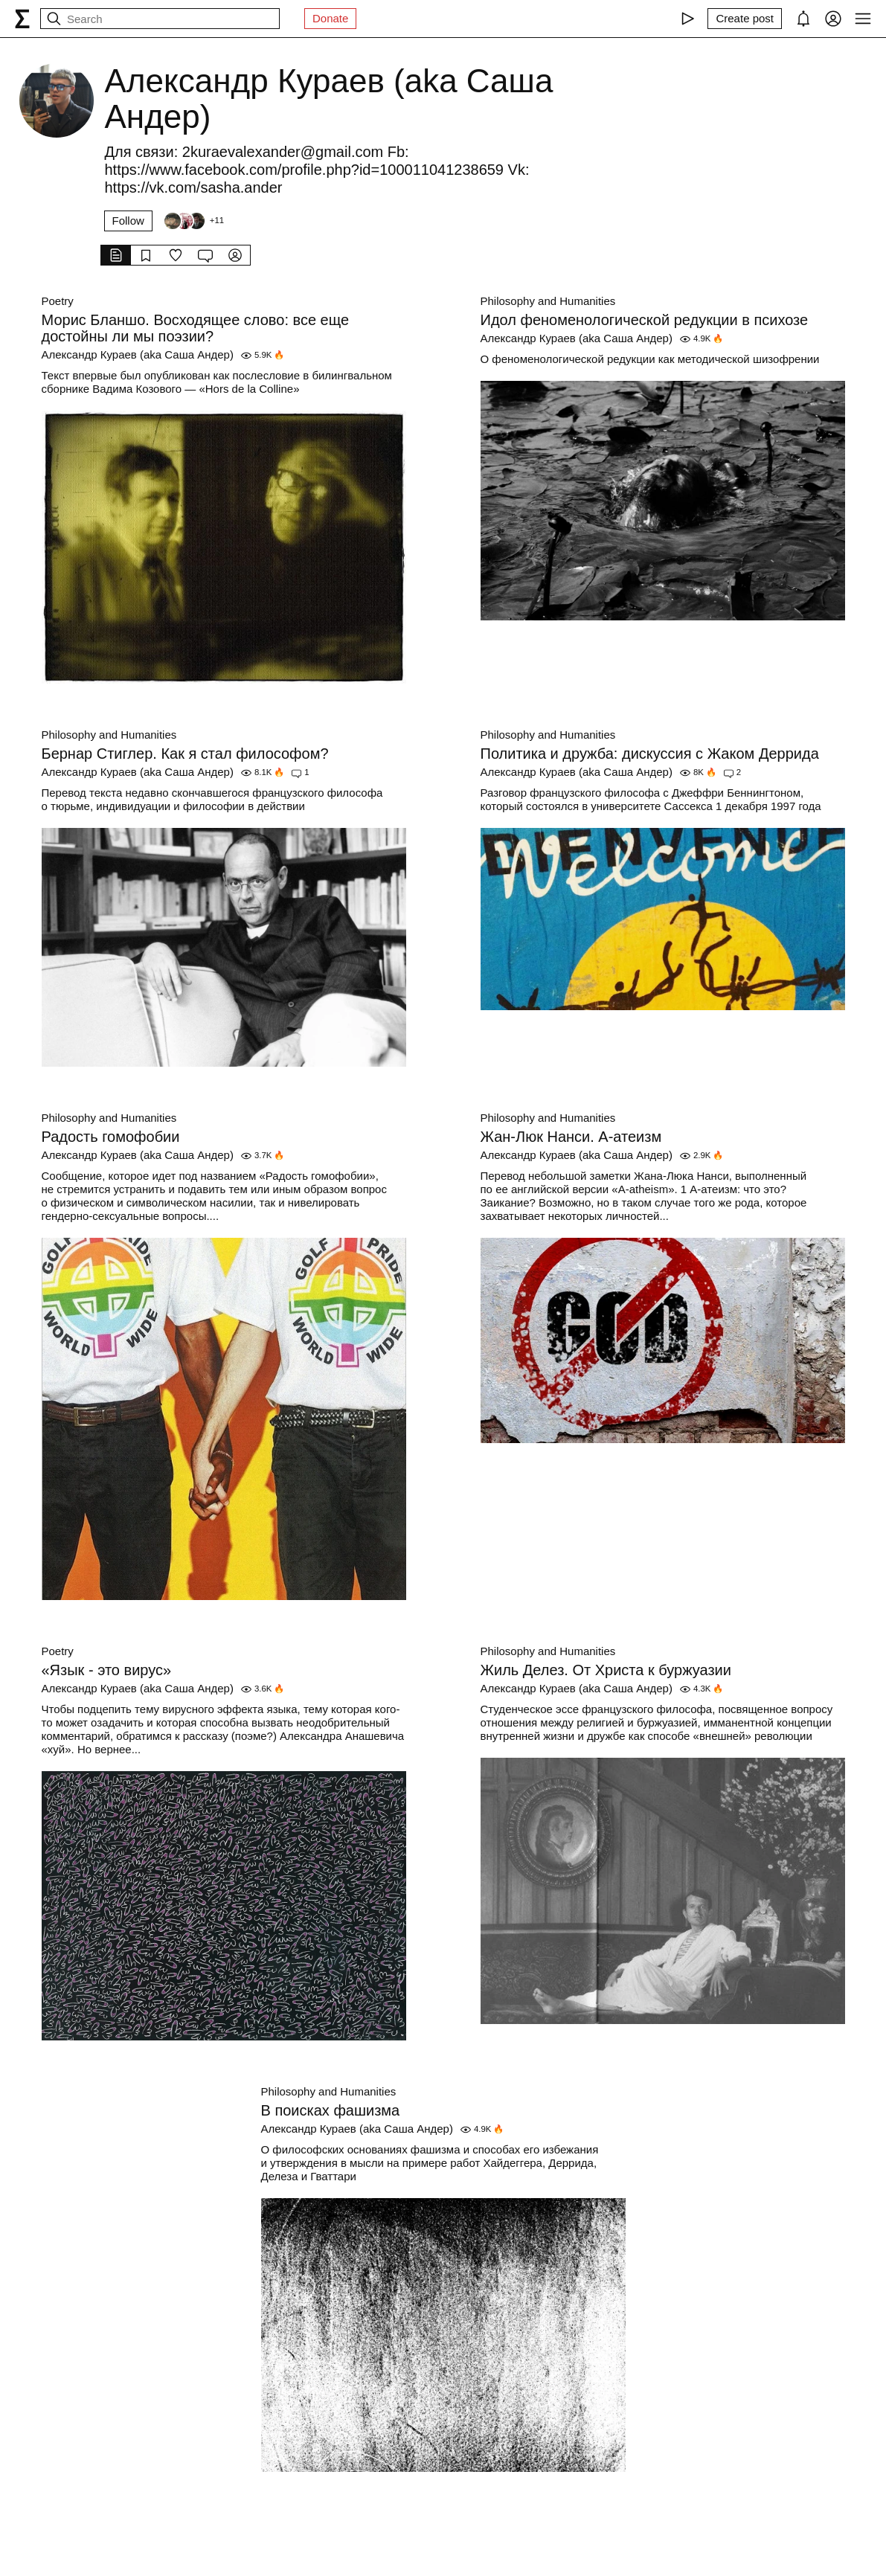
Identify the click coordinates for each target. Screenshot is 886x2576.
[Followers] (193, 221)
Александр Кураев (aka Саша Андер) (138, 354)
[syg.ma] (22, 18)
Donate (330, 18)
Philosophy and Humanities (548, 301)
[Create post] (744, 18)
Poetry (58, 301)
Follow (128, 220)
